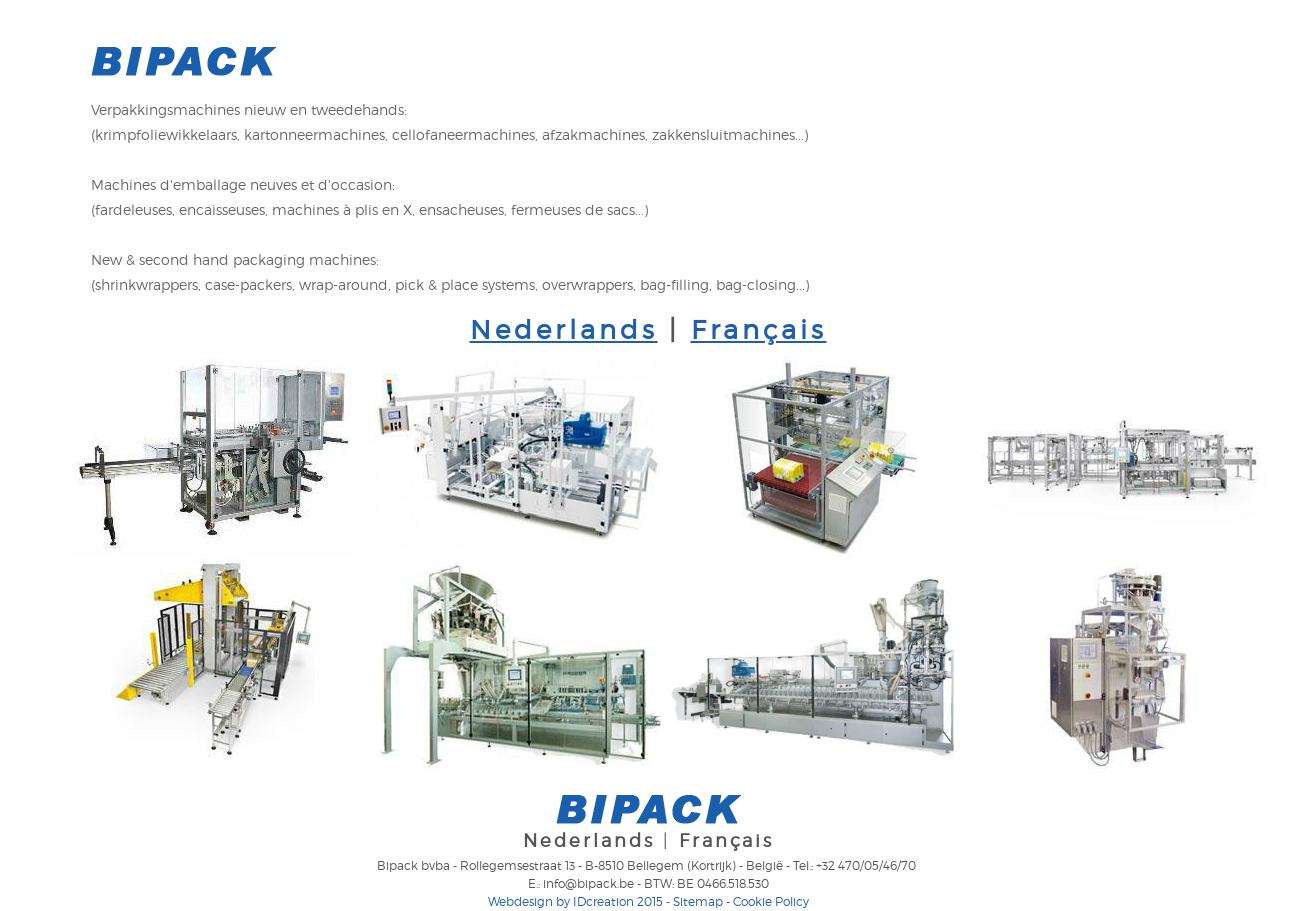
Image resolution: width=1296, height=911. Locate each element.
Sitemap (698, 901)
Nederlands (564, 329)
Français (759, 329)
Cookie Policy (771, 901)
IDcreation (561, 901)
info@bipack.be (588, 883)
